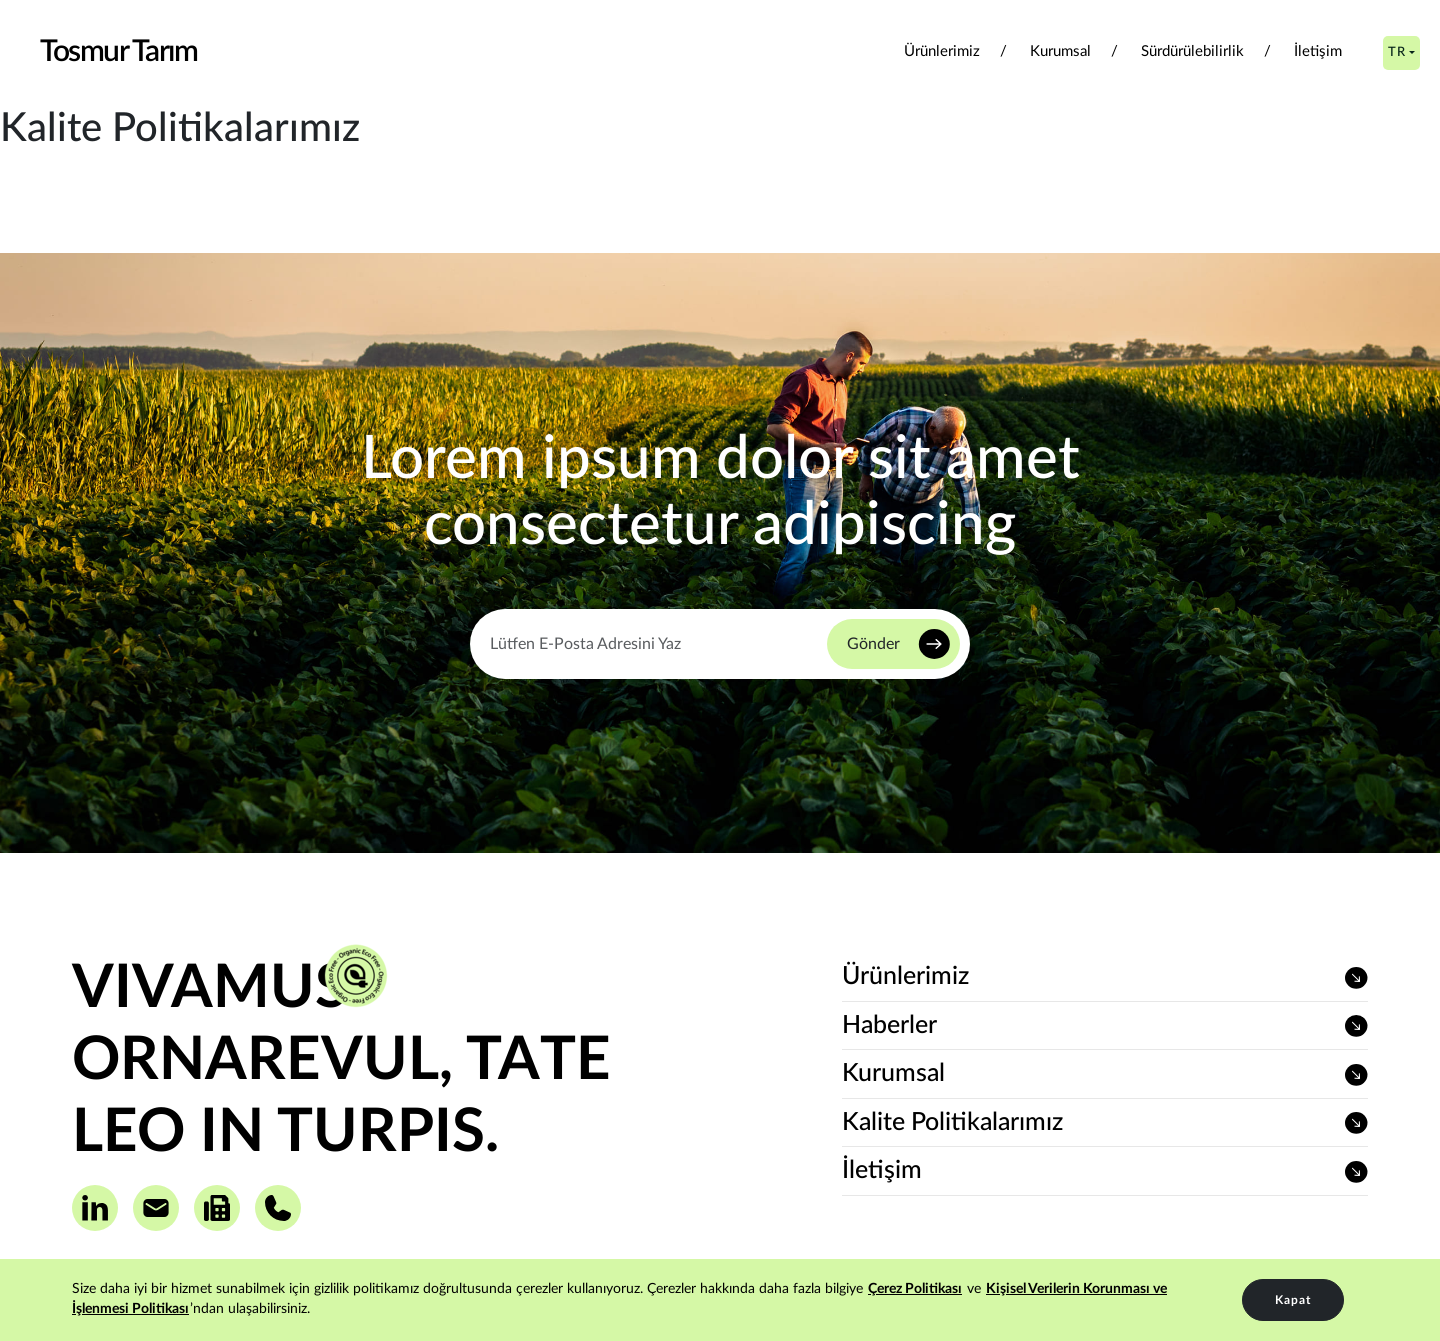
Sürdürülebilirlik (1192, 51)
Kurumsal (1060, 51)
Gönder (873, 644)
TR (1397, 52)
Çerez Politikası (915, 1289)
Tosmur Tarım (118, 52)
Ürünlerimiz (942, 51)
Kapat (1293, 1300)
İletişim (1318, 51)
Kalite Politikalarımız (952, 1122)
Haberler (889, 1025)
